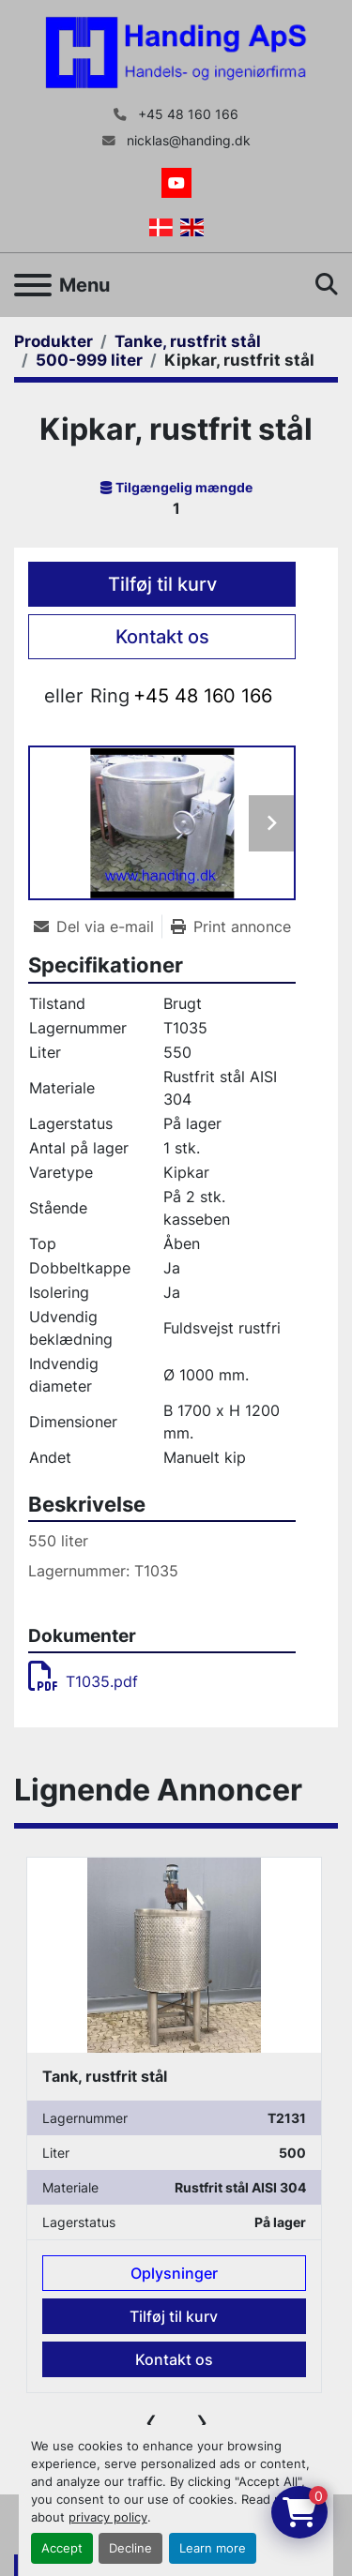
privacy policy (108, 2517)
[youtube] (176, 183)
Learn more (212, 2548)
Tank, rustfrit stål (104, 2077)
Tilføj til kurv (162, 584)
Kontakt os (162, 636)
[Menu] (33, 285)
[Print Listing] (231, 926)
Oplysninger (174, 2274)
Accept (62, 2548)
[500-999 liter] (89, 360)
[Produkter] (53, 341)
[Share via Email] (97, 926)
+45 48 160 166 (186, 114)
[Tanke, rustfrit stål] (188, 341)
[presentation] (151, 2421)
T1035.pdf (83, 1681)
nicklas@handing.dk (187, 140)
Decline (130, 2548)
